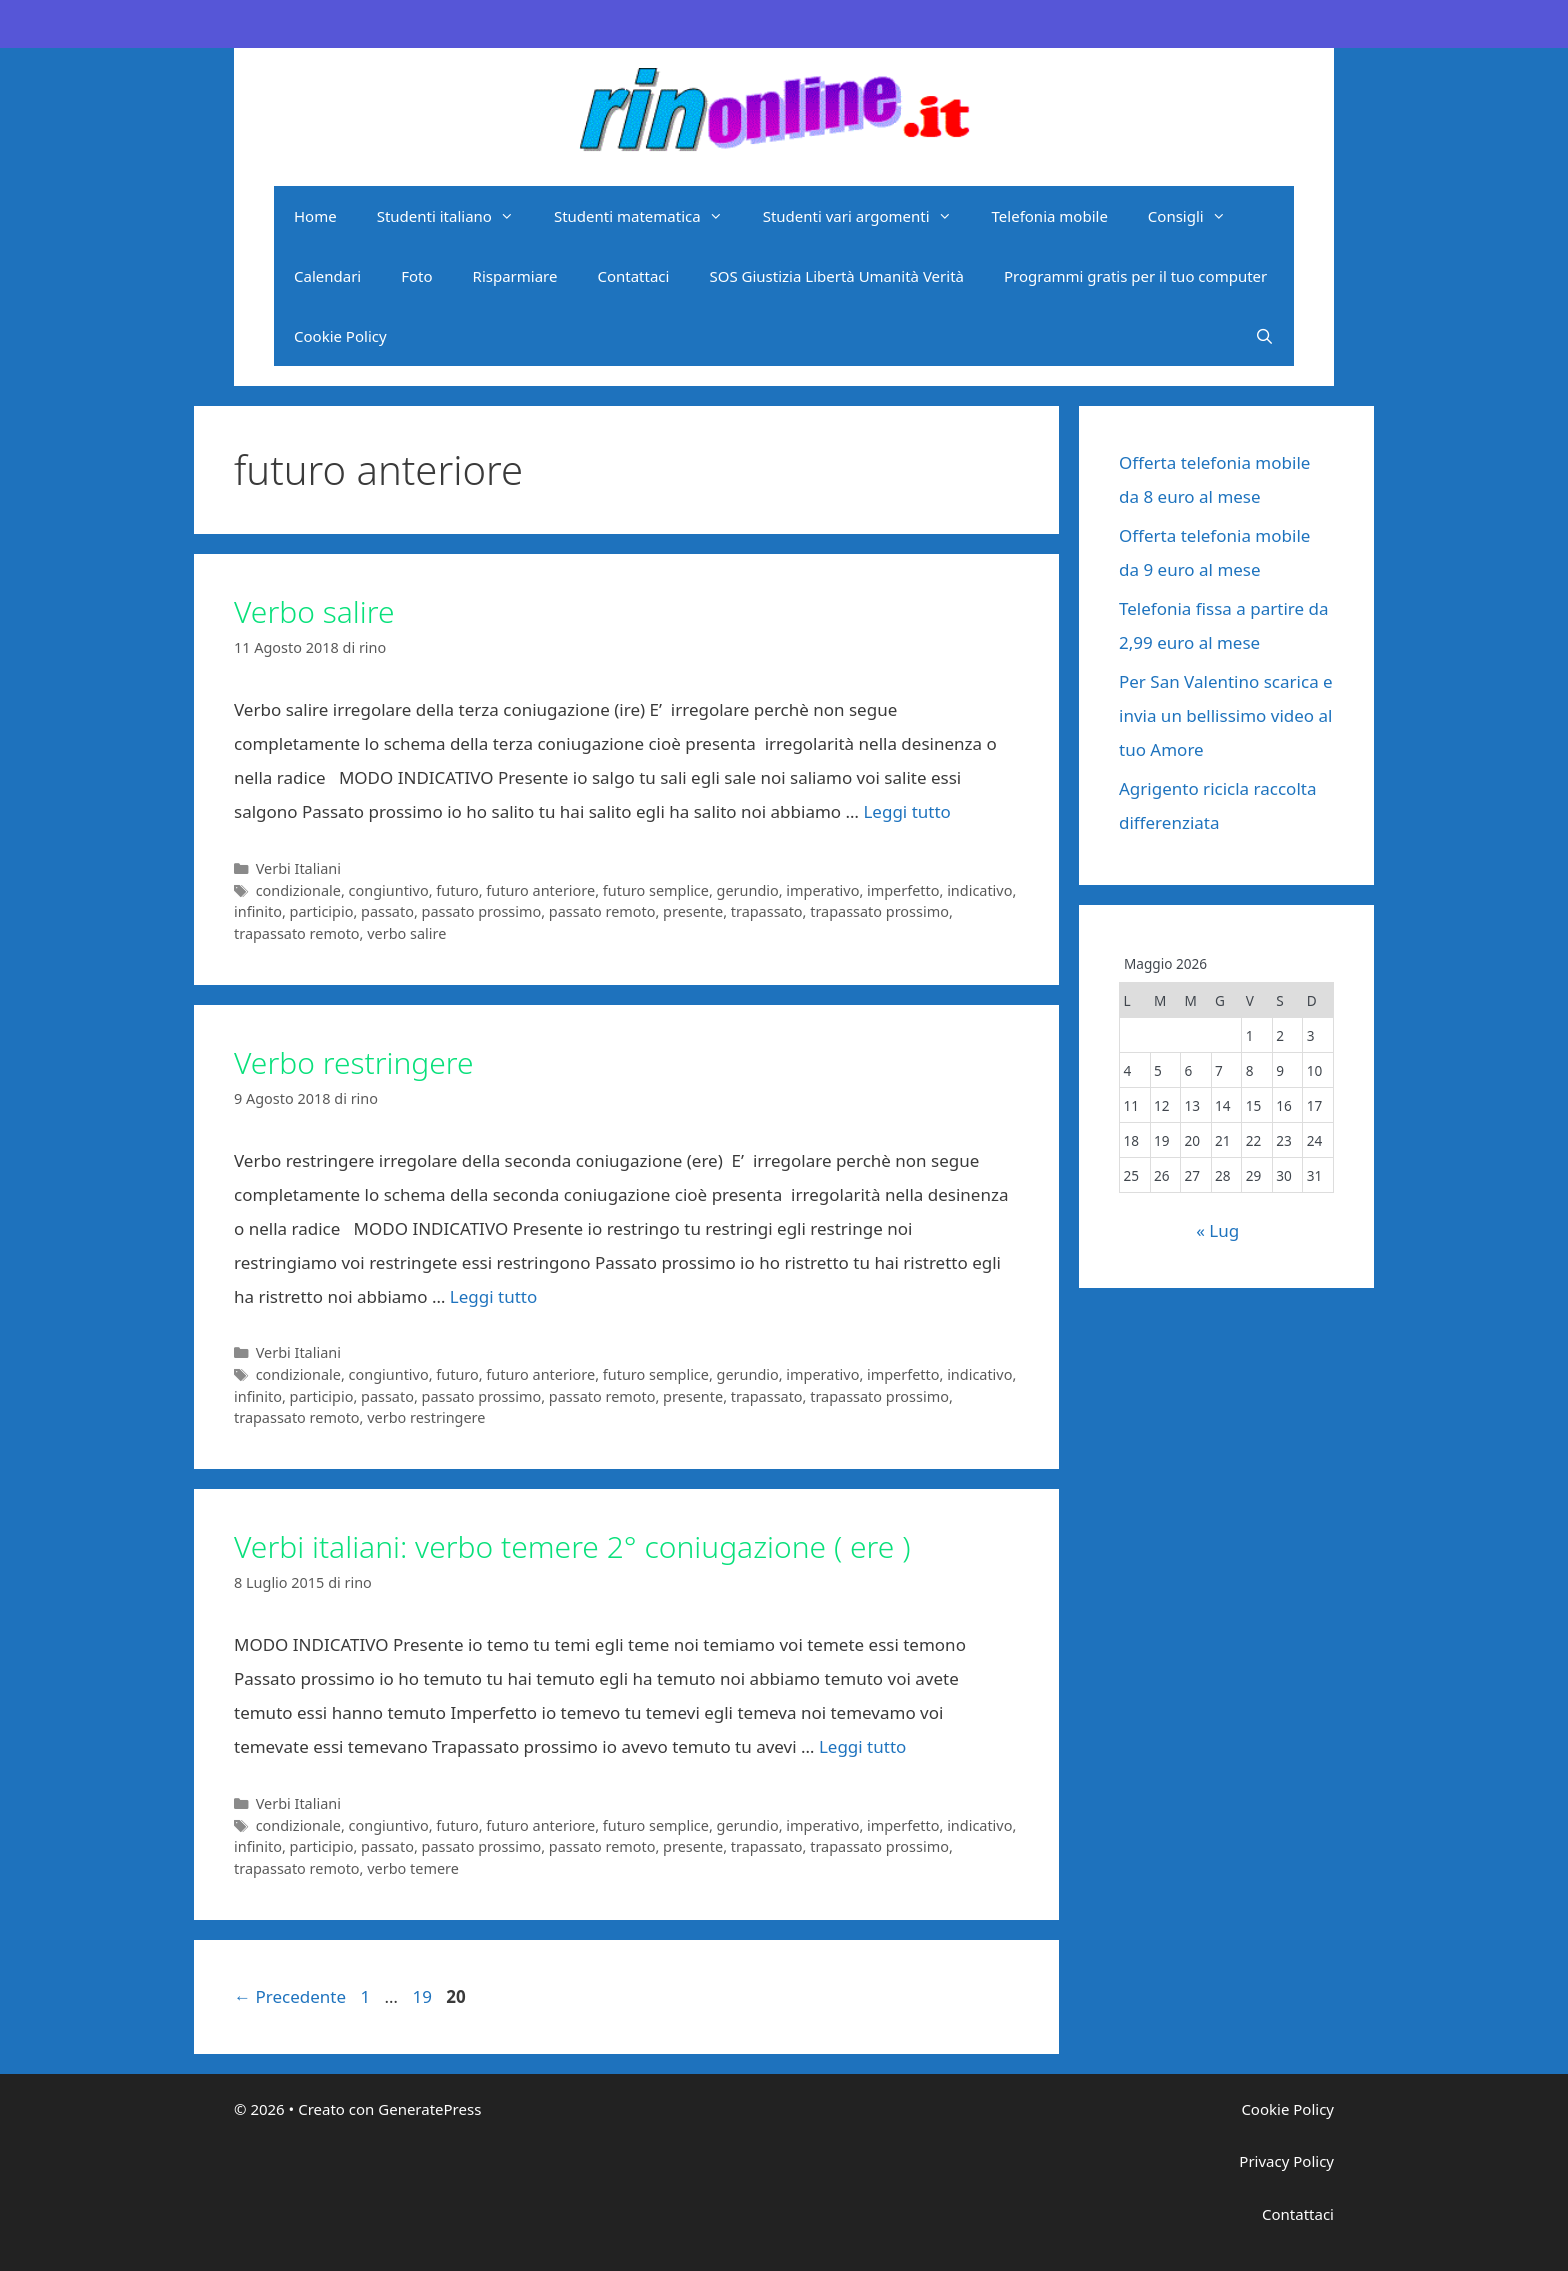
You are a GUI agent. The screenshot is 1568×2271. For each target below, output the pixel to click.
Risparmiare (515, 276)
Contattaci (633, 276)
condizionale (298, 890)
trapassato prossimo (879, 911)
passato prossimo (482, 911)
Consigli (1197, 216)
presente (693, 911)
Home (315, 216)
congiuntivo (389, 890)
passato (387, 911)
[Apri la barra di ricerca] (1264, 336)
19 (423, 1996)
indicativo (979, 890)
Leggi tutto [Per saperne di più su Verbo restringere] (493, 1296)
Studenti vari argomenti (867, 216)
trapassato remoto (297, 933)
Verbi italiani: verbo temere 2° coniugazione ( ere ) (572, 1546)
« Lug (1217, 1230)
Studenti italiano (455, 216)
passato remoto (602, 911)
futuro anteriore (540, 890)
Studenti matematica (648, 216)
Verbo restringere (354, 1062)
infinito (258, 911)
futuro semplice (656, 890)
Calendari (327, 276)
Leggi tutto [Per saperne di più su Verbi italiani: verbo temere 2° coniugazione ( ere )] (862, 1746)
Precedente (290, 1996)
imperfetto (903, 890)
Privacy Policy (1286, 2161)
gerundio (748, 890)
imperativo (822, 890)
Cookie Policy (340, 336)
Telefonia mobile (1050, 216)
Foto (416, 276)
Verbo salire (314, 611)
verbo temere (413, 1868)
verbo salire (406, 933)
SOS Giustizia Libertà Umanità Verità (836, 276)
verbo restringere (426, 1417)
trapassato (767, 911)
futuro (457, 890)
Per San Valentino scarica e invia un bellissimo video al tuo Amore (1226, 715)
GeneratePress (429, 2109)
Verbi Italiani (298, 868)
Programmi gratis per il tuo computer (1135, 276)
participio (322, 911)
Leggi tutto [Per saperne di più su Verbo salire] (906, 811)
